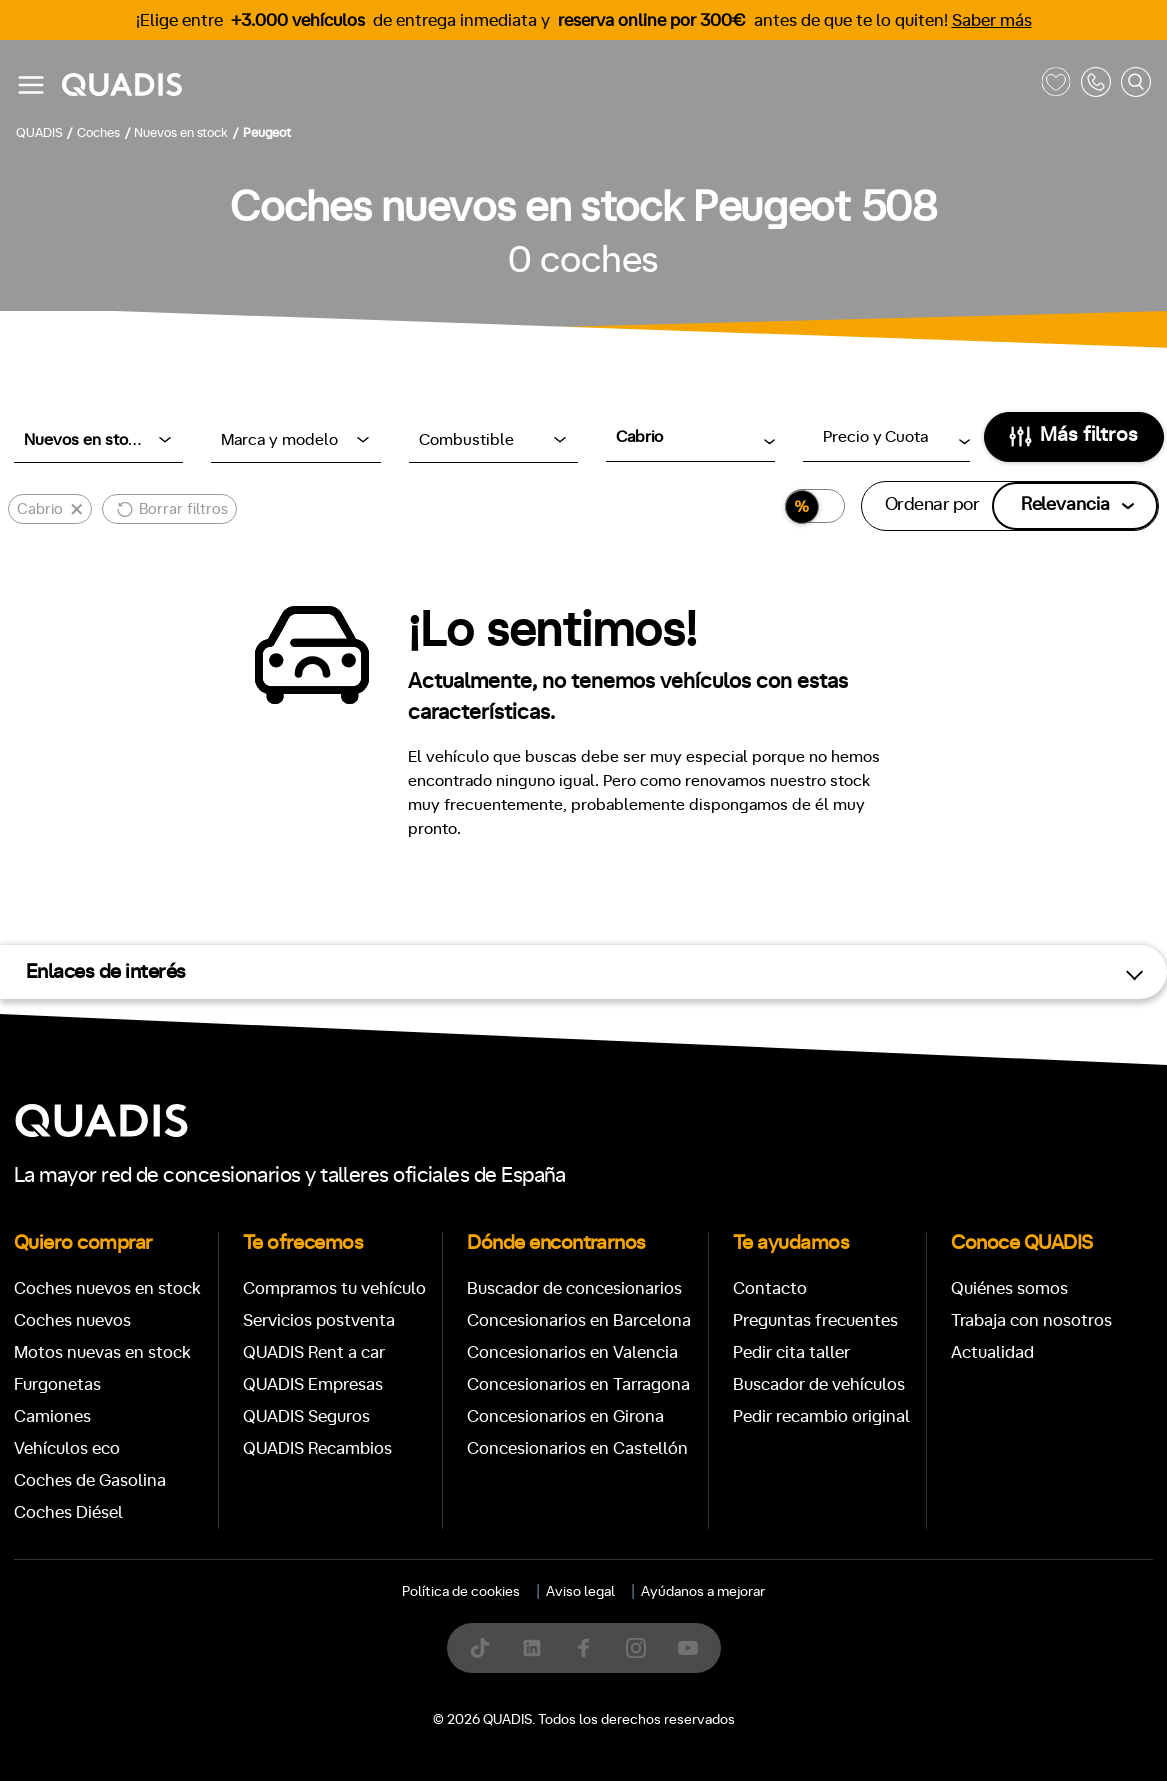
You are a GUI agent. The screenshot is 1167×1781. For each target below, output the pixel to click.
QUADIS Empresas (313, 1384)
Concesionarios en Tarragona (578, 1384)
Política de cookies (461, 1592)
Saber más (992, 20)
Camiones (52, 1416)
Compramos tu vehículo (334, 1288)
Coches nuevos (72, 1320)
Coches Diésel (68, 1512)
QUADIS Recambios (317, 1448)
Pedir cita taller (791, 1352)
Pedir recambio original (821, 1416)
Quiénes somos (1009, 1288)
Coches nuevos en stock (107, 1288)
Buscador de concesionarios (574, 1288)
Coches (438, 1747)
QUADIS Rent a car (314, 1352)
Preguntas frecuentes (815, 1320)
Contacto (770, 1288)
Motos (567, 1747)
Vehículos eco (67, 1448)
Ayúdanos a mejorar (703, 1592)
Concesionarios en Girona (565, 1416)
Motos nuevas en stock (102, 1352)
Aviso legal (580, 1592)
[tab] (438, 1747)
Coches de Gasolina (90, 1480)
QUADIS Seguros (306, 1416)
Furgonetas (57, 1384)
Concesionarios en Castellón (577, 1448)
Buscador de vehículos (819, 1384)
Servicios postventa (319, 1320)
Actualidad (992, 1352)
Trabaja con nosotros (1031, 1320)
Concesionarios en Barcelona (579, 1320)
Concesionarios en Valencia (572, 1352)
